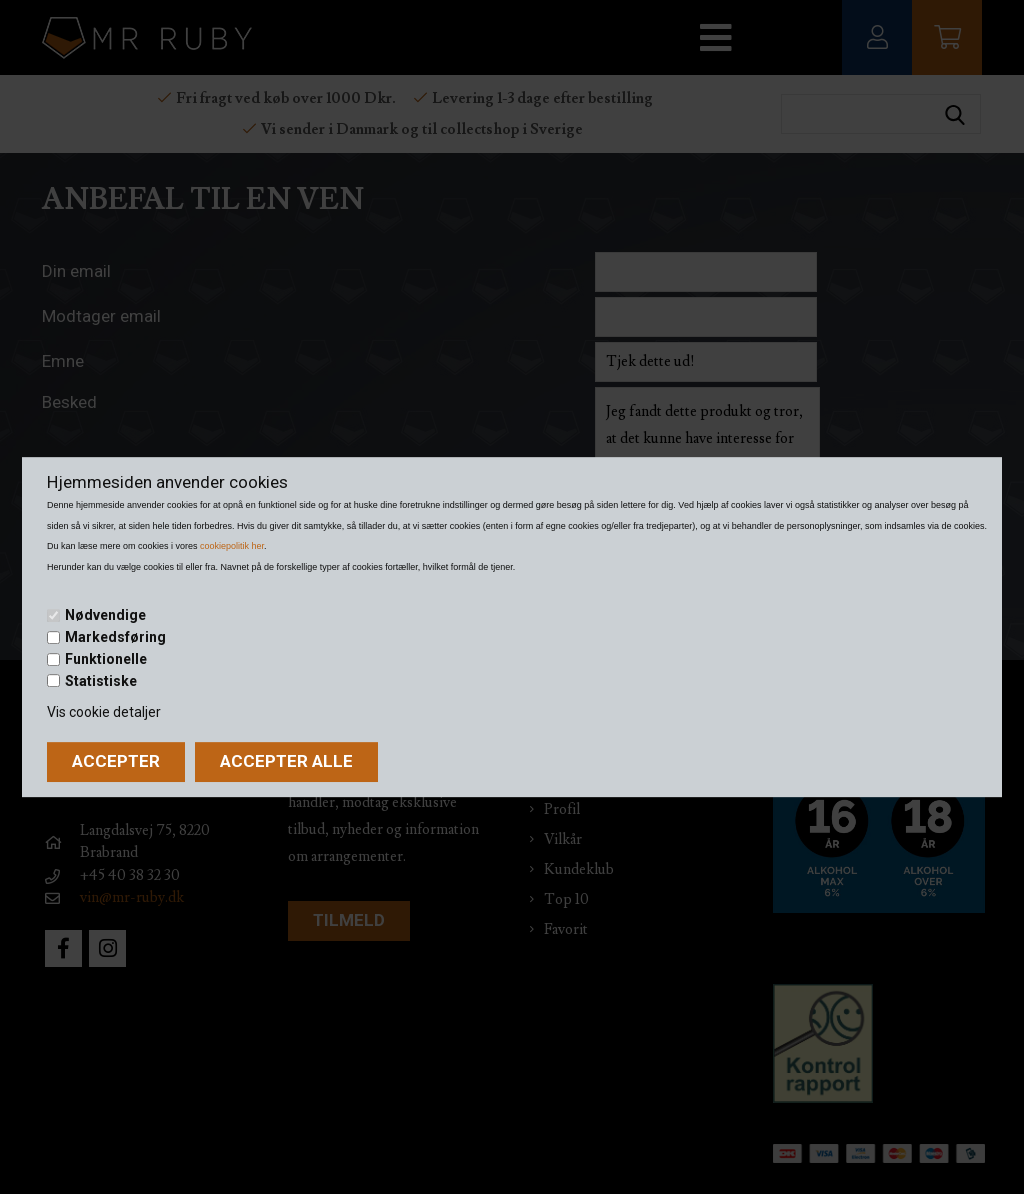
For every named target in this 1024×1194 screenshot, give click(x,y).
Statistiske (101, 681)
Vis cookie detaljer (104, 712)
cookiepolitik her (232, 546)
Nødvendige (105, 616)
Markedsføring (115, 637)
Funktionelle (106, 659)
